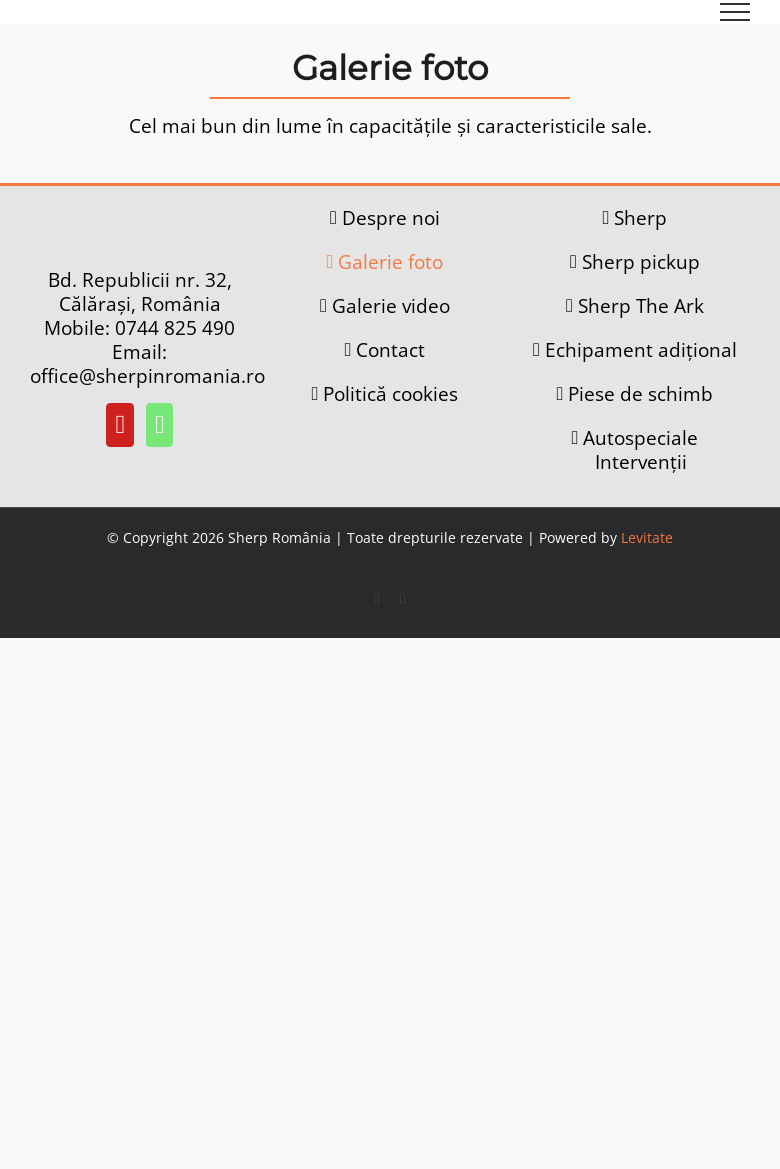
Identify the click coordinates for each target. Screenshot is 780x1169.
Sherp (640, 218)
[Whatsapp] (160, 425)
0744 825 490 (175, 328)
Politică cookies (390, 394)
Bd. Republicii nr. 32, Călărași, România (140, 292)
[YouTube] (120, 425)
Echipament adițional (641, 350)
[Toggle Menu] (735, 12)
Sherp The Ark (641, 306)
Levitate (647, 537)
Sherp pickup (641, 262)
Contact (390, 350)
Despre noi (391, 218)
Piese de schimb (640, 394)
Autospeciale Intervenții (640, 450)
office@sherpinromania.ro (147, 376)
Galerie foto (390, 262)
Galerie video (391, 306)
